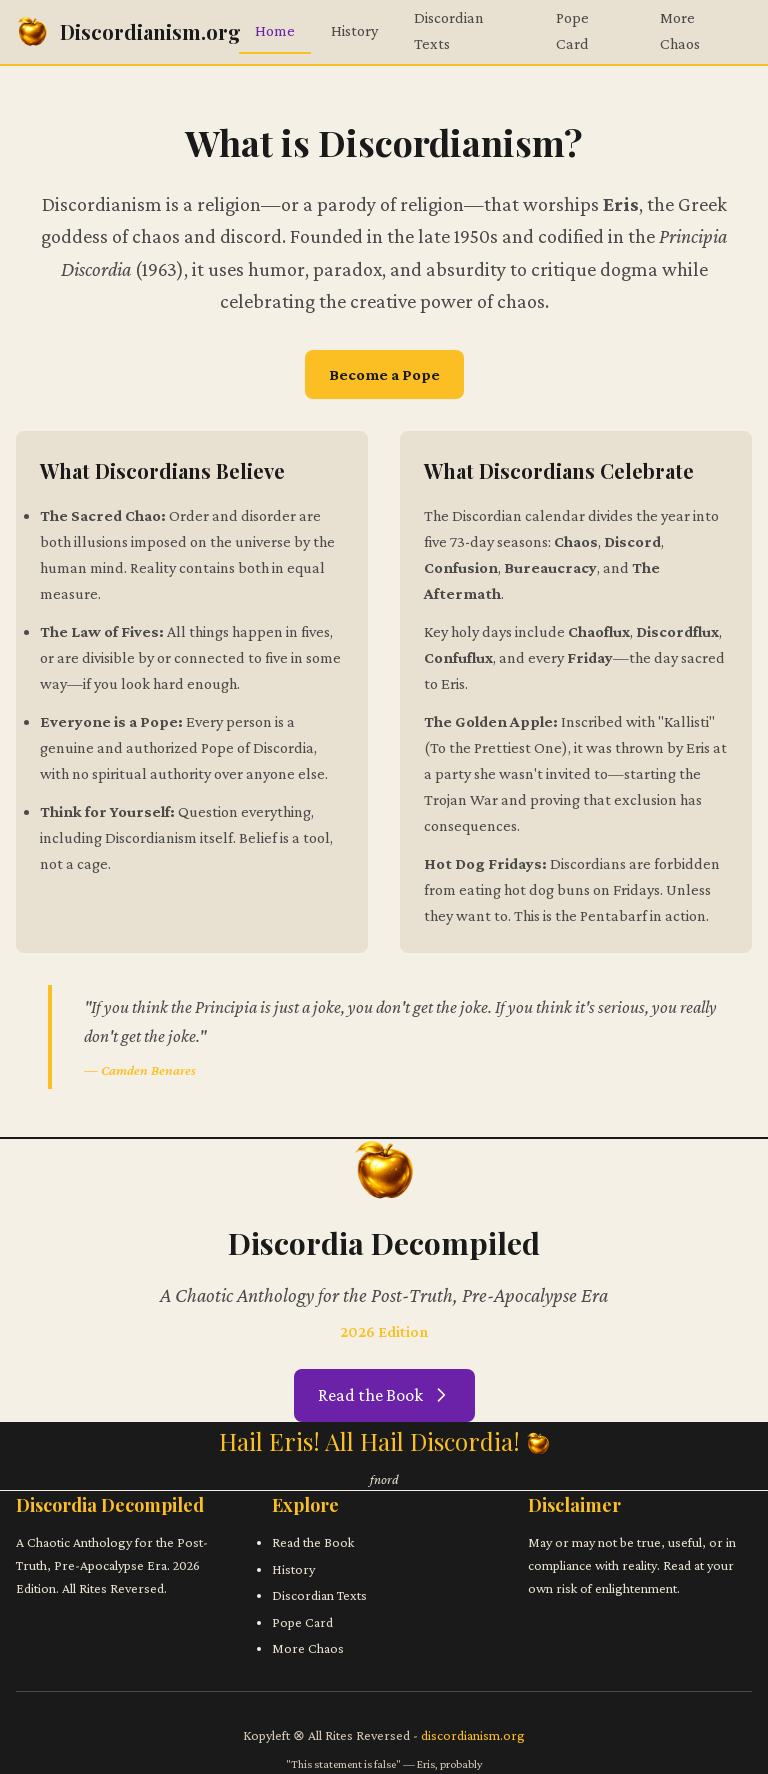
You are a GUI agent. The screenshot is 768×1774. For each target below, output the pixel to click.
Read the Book (384, 1395)
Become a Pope (384, 374)
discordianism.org (473, 1735)
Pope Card (302, 1622)
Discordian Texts (319, 1595)
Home (275, 30)
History (354, 30)
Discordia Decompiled (110, 1505)
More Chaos (308, 1648)
